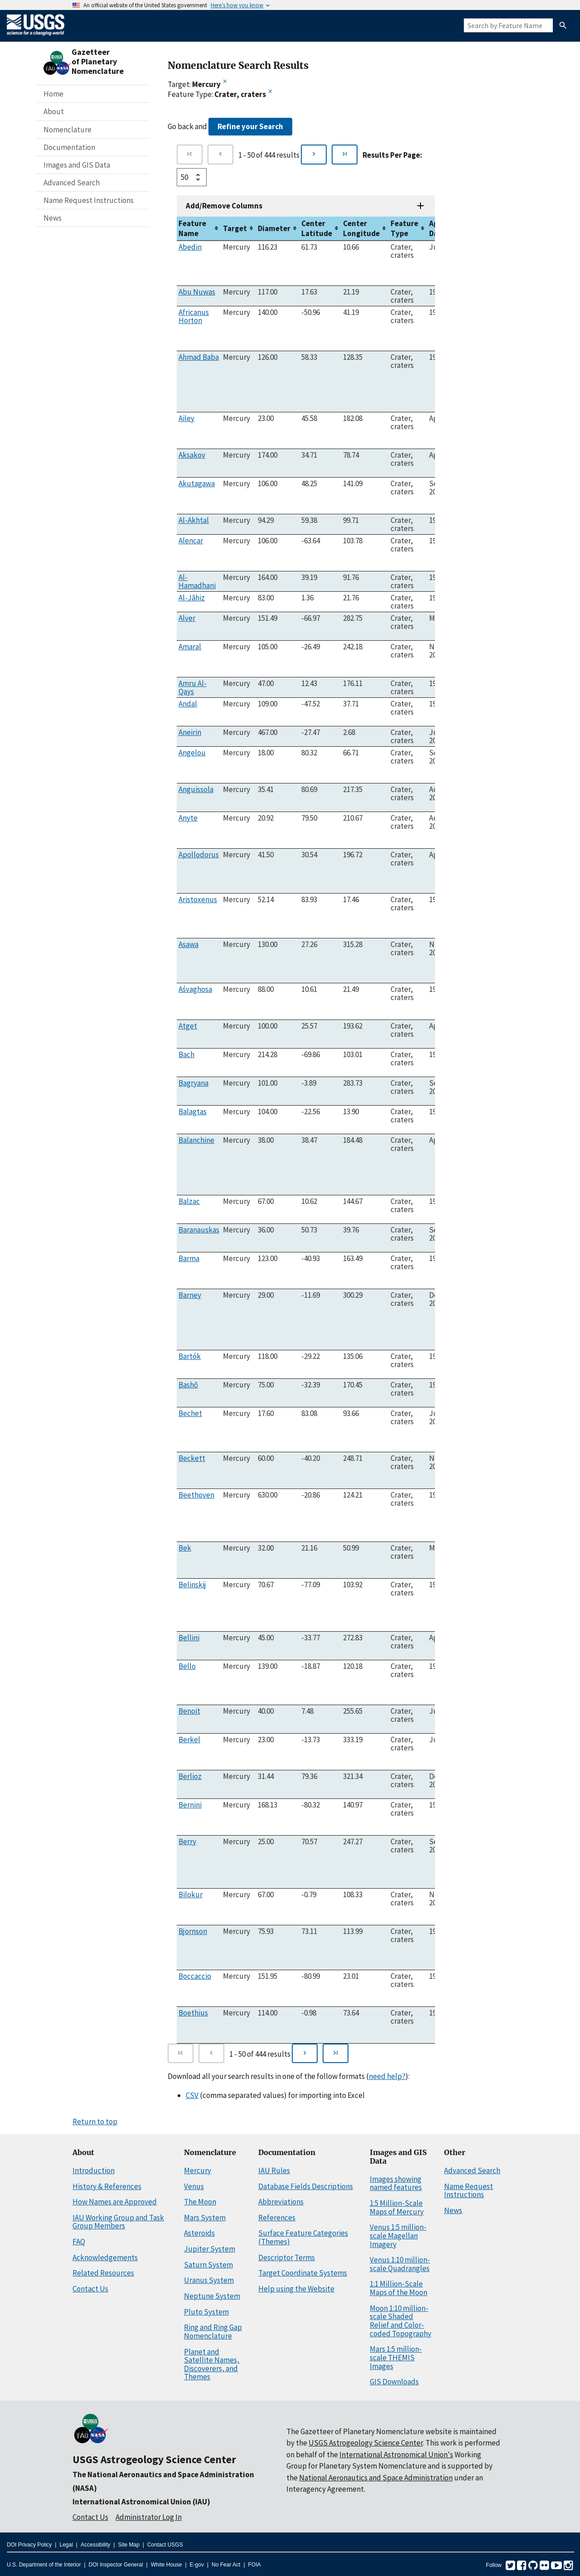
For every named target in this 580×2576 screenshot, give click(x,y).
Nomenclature (68, 130)
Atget (188, 1026)
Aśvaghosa (195, 989)
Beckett (192, 1458)
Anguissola (196, 789)
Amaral (190, 647)
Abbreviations (281, 2202)
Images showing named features (396, 2183)
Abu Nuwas (197, 292)
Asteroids (199, 2233)
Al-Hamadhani (197, 581)
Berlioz (190, 1776)
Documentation (69, 147)
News (53, 218)
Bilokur (191, 1894)
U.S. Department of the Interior (44, 2565)
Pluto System (206, 2312)
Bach (186, 1054)
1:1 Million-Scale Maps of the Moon (398, 2288)
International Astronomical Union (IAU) (141, 2502)
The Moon (200, 2202)
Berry (187, 1841)
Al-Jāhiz (192, 598)
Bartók (190, 1356)
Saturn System (208, 2265)
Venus (194, 2186)
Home (53, 94)
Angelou (192, 753)
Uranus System (209, 2280)
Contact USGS (165, 2545)
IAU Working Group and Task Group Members (118, 2222)
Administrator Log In (149, 2517)
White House (166, 2565)
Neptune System (212, 2296)
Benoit (189, 1711)
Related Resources (103, 2273)
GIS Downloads (394, 2382)
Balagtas (193, 1111)
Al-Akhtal (194, 520)
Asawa (188, 944)
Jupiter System (209, 2249)
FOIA (254, 2565)
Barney (190, 1295)
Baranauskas (199, 1230)
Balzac (189, 1201)
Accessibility (95, 2545)
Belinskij (192, 1585)
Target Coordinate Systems (302, 2273)
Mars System (205, 2218)
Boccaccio (195, 1976)
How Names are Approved (114, 2202)
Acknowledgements (105, 2257)
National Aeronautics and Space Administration (376, 2478)
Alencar (191, 541)
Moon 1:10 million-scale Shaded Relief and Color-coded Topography (400, 2321)
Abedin (190, 247)
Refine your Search (250, 126)
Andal (188, 704)
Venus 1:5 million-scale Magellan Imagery (398, 2235)
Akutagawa (197, 483)
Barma (189, 1258)
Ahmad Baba (199, 357)
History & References (106, 2186)
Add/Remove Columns (224, 206)
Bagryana (193, 1083)
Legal (65, 2545)
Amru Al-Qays (193, 687)
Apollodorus (199, 855)
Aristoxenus (198, 899)
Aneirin (190, 732)
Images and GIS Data (77, 165)
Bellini (189, 1638)
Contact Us (90, 2289)
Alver (187, 618)
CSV (192, 2095)
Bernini (190, 1805)
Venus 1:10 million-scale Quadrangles (400, 2264)
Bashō (188, 1385)
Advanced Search (72, 183)
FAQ (78, 2242)
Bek (185, 1548)
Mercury (197, 2170)
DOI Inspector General (116, 2565)
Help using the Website (296, 2289)
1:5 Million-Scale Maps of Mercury (397, 2207)
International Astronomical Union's (396, 2455)
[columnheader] (199, 229)
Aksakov (192, 455)
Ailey (186, 418)
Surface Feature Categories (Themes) (303, 2237)
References (276, 2218)
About (54, 111)
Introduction (93, 2170)
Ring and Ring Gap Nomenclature (213, 2331)
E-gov (197, 2565)
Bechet (190, 1413)
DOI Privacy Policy (29, 2545)
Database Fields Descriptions (305, 2186)
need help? (387, 2076)
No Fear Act (226, 2565)
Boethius (193, 2013)
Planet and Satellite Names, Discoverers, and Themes (211, 2364)
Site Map (128, 2545)
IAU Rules (274, 2170)
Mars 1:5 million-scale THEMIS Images (396, 2357)
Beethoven (196, 1495)
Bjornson (193, 1931)
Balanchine (196, 1140)
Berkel (189, 1740)
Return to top (94, 2122)
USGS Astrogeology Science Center (154, 2459)
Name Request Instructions (89, 200)
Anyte (188, 818)
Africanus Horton (194, 316)
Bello (187, 1666)
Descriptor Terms (286, 2257)
